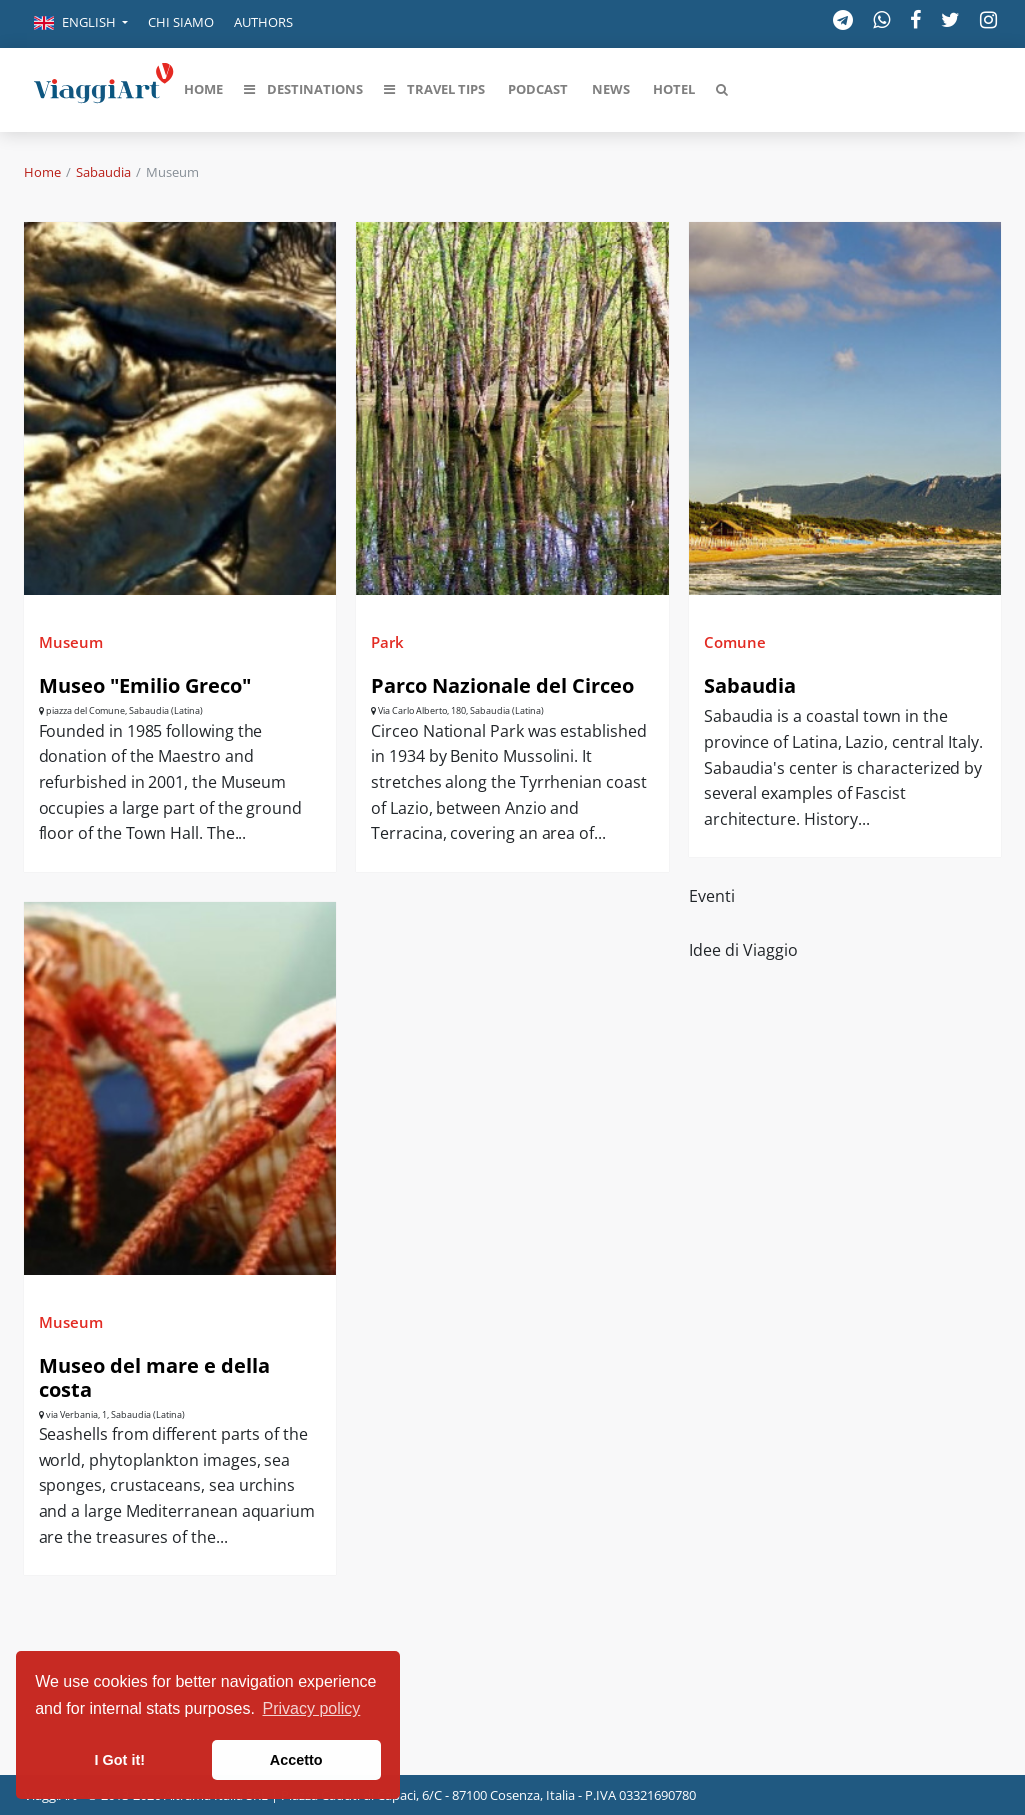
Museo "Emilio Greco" (145, 685)
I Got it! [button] (120, 1760)
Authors (263, 22)
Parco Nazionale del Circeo (502, 685)
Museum (71, 642)
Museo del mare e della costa (154, 1377)
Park (387, 642)
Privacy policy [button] (312, 1708)
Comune (735, 642)
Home (42, 172)
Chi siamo (181, 22)
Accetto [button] (296, 1760)
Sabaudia (103, 172)
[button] (81, 24)
